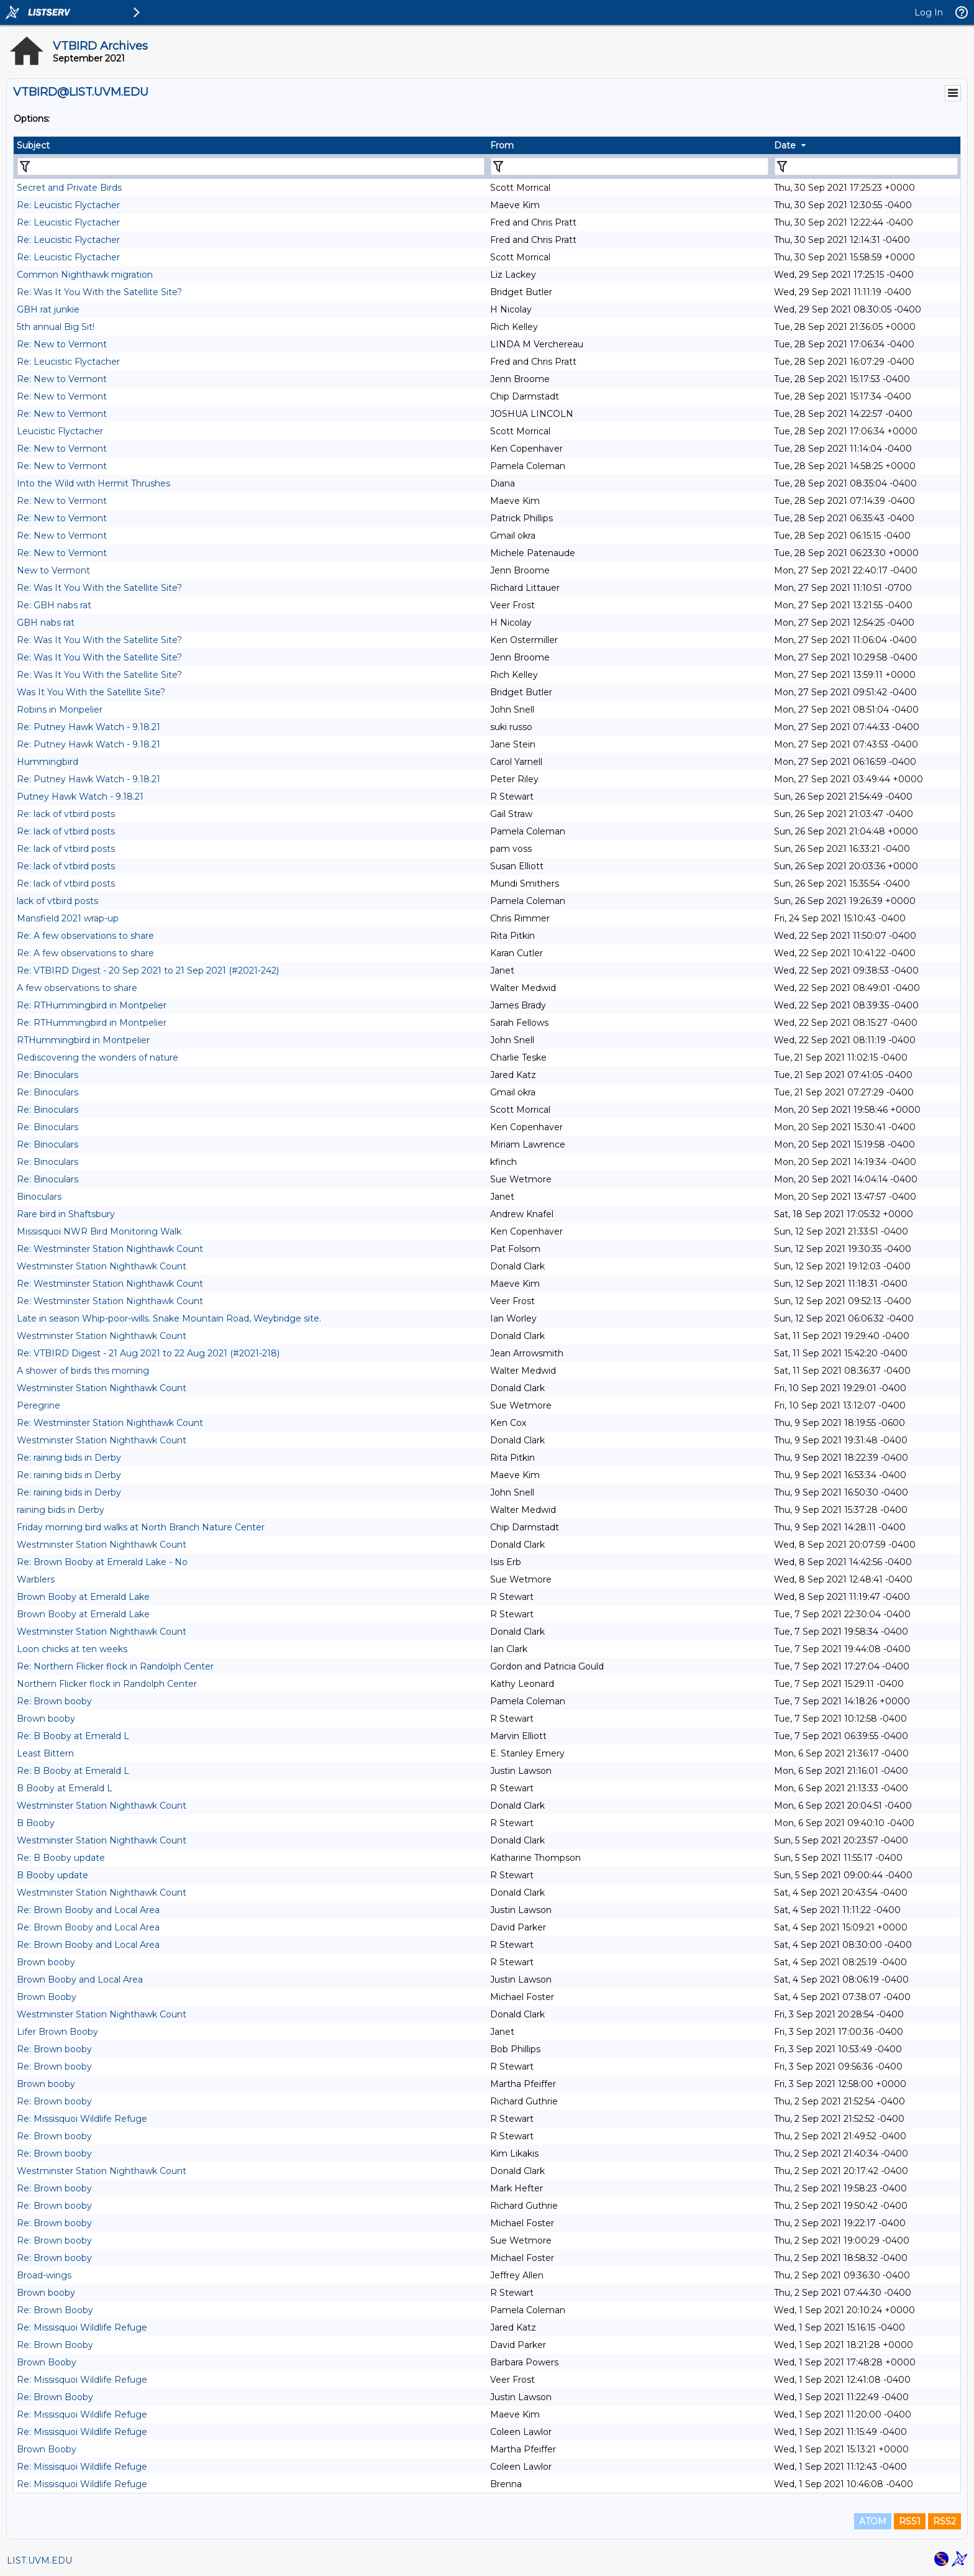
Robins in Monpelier (59, 709)
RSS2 (944, 2521)
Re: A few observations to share (85, 935)
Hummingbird (47, 761)
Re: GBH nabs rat (54, 605)
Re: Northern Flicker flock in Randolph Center (115, 1666)
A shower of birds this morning (83, 1370)
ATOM (872, 2521)
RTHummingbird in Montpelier (83, 1040)
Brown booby (46, 1718)
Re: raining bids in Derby (69, 1457)
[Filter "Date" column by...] (866, 166)
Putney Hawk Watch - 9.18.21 (80, 796)
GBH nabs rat (46, 622)
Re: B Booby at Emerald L (73, 1736)
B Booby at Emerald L (64, 1788)
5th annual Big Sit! (55, 326)
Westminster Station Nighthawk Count (101, 1266)
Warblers (36, 1579)
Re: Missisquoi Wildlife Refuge (82, 2118)
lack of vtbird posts (57, 901)
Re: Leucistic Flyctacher (68, 205)
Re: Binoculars (47, 1074)
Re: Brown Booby (55, 2310)
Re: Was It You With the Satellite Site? (99, 292)
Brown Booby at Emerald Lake (83, 1596)
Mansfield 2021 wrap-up (68, 918)
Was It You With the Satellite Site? (91, 692)
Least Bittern (45, 1753)
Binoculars (39, 1196)
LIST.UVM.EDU (39, 2560)
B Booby (36, 1823)
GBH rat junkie (48, 309)
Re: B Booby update (61, 1857)
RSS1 (910, 2521)
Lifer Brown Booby (57, 2031)
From (502, 145)
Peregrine (38, 1405)
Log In (928, 12)
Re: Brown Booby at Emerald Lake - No (102, 1562)
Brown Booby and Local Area (80, 1979)
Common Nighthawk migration (85, 274)
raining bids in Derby (60, 1509)
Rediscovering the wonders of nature (97, 1057)
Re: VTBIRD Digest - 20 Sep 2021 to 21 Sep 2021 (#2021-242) (148, 970)
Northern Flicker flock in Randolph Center (107, 1683)
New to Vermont (53, 570)
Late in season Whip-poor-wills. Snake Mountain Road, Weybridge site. (169, 1318)
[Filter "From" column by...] (629, 166)
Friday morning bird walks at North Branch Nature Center (141, 1527)
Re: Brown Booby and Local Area (88, 1910)
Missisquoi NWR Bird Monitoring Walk (99, 1231)
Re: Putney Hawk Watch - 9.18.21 (88, 727)
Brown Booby (46, 1997)
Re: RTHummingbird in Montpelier (91, 1005)
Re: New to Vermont (62, 344)
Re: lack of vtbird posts (66, 814)
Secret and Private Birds (69, 187)
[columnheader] (250, 145)
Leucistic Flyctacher (60, 431)
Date (785, 145)
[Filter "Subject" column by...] (251, 166)
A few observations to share (77, 987)
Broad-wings (44, 2275)
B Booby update (52, 1875)
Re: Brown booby (54, 1701)
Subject (33, 145)
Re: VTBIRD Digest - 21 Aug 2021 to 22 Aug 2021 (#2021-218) (148, 1353)
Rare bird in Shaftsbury (66, 1214)
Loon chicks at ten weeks (72, 1649)
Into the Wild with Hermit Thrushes (93, 483)
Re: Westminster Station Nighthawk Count (110, 1248)
